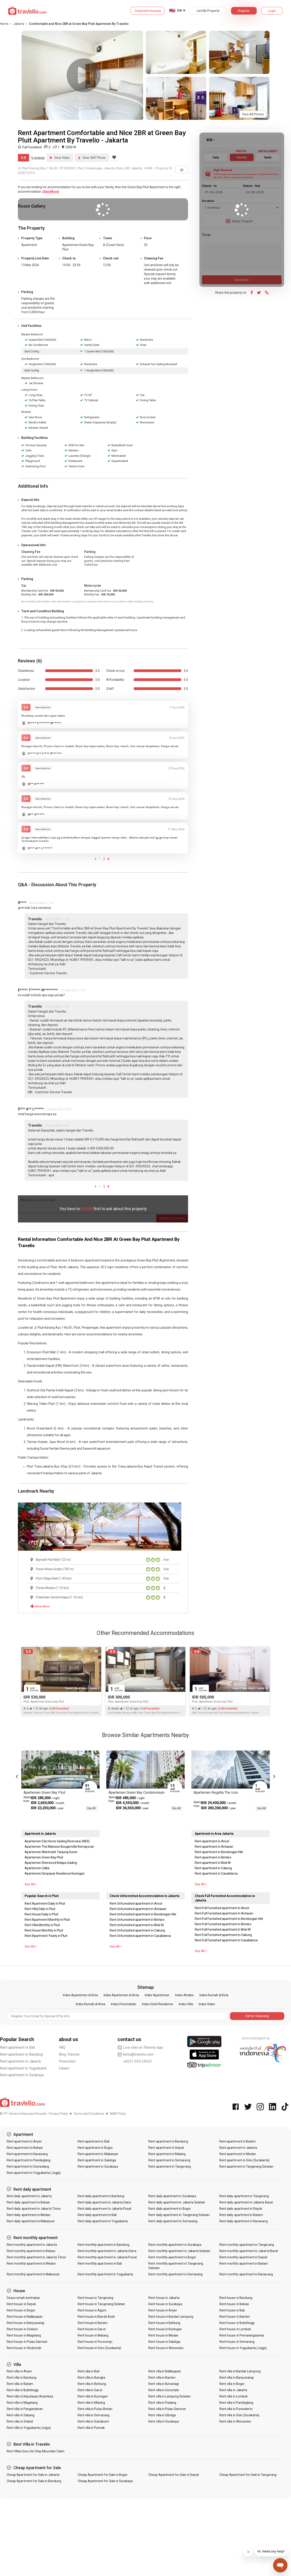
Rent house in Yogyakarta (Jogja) (243, 2348)
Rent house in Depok (21, 2304)
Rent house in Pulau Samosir (27, 2341)
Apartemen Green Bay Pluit (44, 1857)
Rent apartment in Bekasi (25, 2147)
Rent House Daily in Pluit (41, 1914)
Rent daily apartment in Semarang (172, 2221)
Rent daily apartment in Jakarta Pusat (105, 2208)
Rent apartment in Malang (167, 2154)
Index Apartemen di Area (121, 1995)
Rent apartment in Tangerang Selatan (246, 2166)
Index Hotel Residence (157, 2004)
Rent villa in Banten (161, 2377)
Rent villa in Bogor (232, 2384)
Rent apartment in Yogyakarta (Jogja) (34, 2173)
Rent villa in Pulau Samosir (167, 2409)
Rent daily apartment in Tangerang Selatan (179, 2215)
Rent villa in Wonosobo (235, 2421)
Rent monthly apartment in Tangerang (246, 2244)
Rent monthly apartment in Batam (243, 2263)
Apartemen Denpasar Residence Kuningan (55, 1873)
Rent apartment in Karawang (27, 2154)
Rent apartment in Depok (166, 2147)
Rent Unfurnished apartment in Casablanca (140, 1936)
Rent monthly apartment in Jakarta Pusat (107, 2257)
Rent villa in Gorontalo (163, 2390)
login (87, 1208)
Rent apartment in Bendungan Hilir (219, 1852)
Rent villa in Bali (89, 2371)
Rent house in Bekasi (234, 2304)
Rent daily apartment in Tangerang (244, 2196)
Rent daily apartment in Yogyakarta (103, 2221)
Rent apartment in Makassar (98, 2154)
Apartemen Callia (37, 1868)
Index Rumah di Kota (213, 1995)
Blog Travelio (69, 2054)
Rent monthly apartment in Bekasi (31, 2251)
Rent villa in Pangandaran (25, 2409)
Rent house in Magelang (24, 2335)
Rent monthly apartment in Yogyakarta (105, 2274)
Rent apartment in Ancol (212, 1841)
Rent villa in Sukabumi (93, 2421)
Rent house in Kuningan (165, 2329)
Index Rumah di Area (90, 2004)
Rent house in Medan (163, 2335)
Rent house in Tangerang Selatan (101, 2304)
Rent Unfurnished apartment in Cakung (137, 1930)
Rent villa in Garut (90, 2390)
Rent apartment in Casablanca (216, 1873)
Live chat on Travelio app (140, 2047)
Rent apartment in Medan (237, 2154)
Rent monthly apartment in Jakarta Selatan (179, 2251)
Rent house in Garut (92, 2329)
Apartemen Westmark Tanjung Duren (51, 1852)
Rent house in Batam (92, 2323)
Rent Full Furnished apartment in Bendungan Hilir (229, 1919)
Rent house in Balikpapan (25, 2316)
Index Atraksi (184, 1995)
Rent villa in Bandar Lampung (240, 2371)
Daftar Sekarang (257, 2016)
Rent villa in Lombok (233, 2396)
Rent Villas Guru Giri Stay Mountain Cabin (35, 2451)
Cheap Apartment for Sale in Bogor (103, 2475)
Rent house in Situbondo (24, 2348)
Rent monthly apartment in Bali (100, 2263)
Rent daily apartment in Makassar (31, 2221)
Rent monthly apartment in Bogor (172, 2257)
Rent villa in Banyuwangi (236, 2377)
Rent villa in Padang (162, 2402)
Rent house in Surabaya (165, 2304)
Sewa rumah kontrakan (23, 2298)
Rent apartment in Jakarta (20, 2061)
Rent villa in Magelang (22, 2402)
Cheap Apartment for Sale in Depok (173, 2475)
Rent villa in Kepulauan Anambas (30, 2396)
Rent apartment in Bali (17, 2047)
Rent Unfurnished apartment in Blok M (137, 1925)
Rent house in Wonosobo (166, 2348)
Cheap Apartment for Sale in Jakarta (33, 2475)
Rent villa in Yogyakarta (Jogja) (29, 2427)
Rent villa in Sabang (20, 2415)
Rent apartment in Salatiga (97, 2160)
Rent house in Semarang (237, 2341)
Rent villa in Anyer (19, 2371)
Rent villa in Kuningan (93, 2396)
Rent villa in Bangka (91, 2377)
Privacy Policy (58, 2113)
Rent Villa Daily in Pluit (40, 1909)
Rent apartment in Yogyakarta (23, 2068)
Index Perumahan (123, 2004)
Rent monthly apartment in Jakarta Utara (107, 2251)
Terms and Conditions (88, 2113)
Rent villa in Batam (20, 2384)
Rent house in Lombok (235, 2329)
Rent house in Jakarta (164, 2298)
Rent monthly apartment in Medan (31, 2263)
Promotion (67, 2061)
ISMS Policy (118, 2113)
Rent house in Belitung (164, 2323)
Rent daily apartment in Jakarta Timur (34, 2208)
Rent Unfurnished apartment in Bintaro (137, 1919)
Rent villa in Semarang (93, 2415)
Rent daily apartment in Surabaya (172, 2196)
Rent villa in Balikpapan (164, 2371)
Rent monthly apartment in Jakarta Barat (248, 2251)
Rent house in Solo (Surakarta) (99, 2348)
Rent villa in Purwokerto (236, 2409)
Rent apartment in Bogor (95, 2147)
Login (272, 11)
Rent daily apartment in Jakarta (29, 2196)
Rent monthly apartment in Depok (243, 2257)
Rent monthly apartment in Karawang (246, 2274)
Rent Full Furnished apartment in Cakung (223, 1935)
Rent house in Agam (92, 2310)
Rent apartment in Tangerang (169, 2166)
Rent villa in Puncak (91, 2427)
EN (179, 11)
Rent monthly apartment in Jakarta (32, 2244)
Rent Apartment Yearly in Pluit (46, 1936)
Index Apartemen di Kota (80, 1995)
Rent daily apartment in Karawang (243, 2221)
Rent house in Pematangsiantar (241, 2335)
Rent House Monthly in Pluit (44, 1930)
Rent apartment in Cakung (213, 1868)
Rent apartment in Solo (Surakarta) (244, 2160)
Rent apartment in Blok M (213, 1863)
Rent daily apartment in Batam (241, 2215)
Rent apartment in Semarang (169, 2160)
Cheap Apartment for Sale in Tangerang (247, 2475)
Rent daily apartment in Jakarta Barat (246, 2202)
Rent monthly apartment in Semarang (175, 2274)
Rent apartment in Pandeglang (28, 2160)
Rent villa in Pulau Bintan (95, 2409)
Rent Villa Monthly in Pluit (42, 1925)
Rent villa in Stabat (20, 2421)
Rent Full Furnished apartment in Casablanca (226, 1940)
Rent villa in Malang (91, 2402)
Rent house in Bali (232, 2310)
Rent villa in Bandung (21, 2377)
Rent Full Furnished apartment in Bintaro (223, 1924)
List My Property (208, 11)
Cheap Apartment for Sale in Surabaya (105, 2481)
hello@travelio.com (136, 2054)
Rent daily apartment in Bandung (101, 2196)
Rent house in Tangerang (95, 2298)
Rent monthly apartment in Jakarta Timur (36, 2257)
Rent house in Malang (93, 2335)
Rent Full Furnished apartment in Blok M (222, 1929)
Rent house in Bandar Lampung (170, 2316)
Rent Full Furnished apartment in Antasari (224, 1913)
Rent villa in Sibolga (162, 2415)
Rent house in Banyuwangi (25, 2323)
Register (244, 11)
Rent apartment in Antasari (214, 1846)
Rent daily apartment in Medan (28, 2215)
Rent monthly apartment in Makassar (33, 2274)
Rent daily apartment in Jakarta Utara (104, 2202)
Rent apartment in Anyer (24, 2141)
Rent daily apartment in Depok (240, 2208)
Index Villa (186, 2004)
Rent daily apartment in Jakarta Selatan (176, 2202)
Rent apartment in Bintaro (213, 1857)
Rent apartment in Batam (237, 2141)
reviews (38, 158)
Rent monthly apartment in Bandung (104, 2244)
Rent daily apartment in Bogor (169, 2208)
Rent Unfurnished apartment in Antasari (138, 1909)
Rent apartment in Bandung (21, 2054)
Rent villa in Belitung (92, 2384)
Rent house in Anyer (162, 2310)
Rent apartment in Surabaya (22, 2075)
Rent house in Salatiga (164, 2341)
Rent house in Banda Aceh (96, 2316)
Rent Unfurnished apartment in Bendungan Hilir (143, 1914)
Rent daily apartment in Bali (97, 2215)
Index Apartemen (157, 1995)
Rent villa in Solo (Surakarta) (239, 2415)
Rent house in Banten (234, 2316)
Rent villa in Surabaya (163, 2421)
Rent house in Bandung (235, 2298)
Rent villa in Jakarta (233, 2390)
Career (64, 2068)
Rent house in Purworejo (95, 2341)
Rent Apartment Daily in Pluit (45, 1903)
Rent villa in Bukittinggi (23, 2390)
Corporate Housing (147, 11)
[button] (16, 1778)
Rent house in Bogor (21, 2310)
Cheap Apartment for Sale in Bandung (34, 2481)
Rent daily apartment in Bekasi (28, 2202)
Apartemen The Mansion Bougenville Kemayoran (59, 1846)
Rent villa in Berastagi (163, 2384)
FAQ (62, 2047)
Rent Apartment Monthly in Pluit (47, 1919)
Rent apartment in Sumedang (28, 2166)
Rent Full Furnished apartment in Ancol (222, 1908)
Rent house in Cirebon (22, 2329)
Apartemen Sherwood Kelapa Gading (51, 1863)
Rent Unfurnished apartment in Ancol (136, 1903)
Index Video (207, 2004)
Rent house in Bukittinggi (237, 2323)
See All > (31, 1884)
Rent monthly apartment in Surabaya (174, 2244)
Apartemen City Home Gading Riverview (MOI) (57, 1841)
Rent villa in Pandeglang (236, 2402)
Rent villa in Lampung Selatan (169, 2396)
